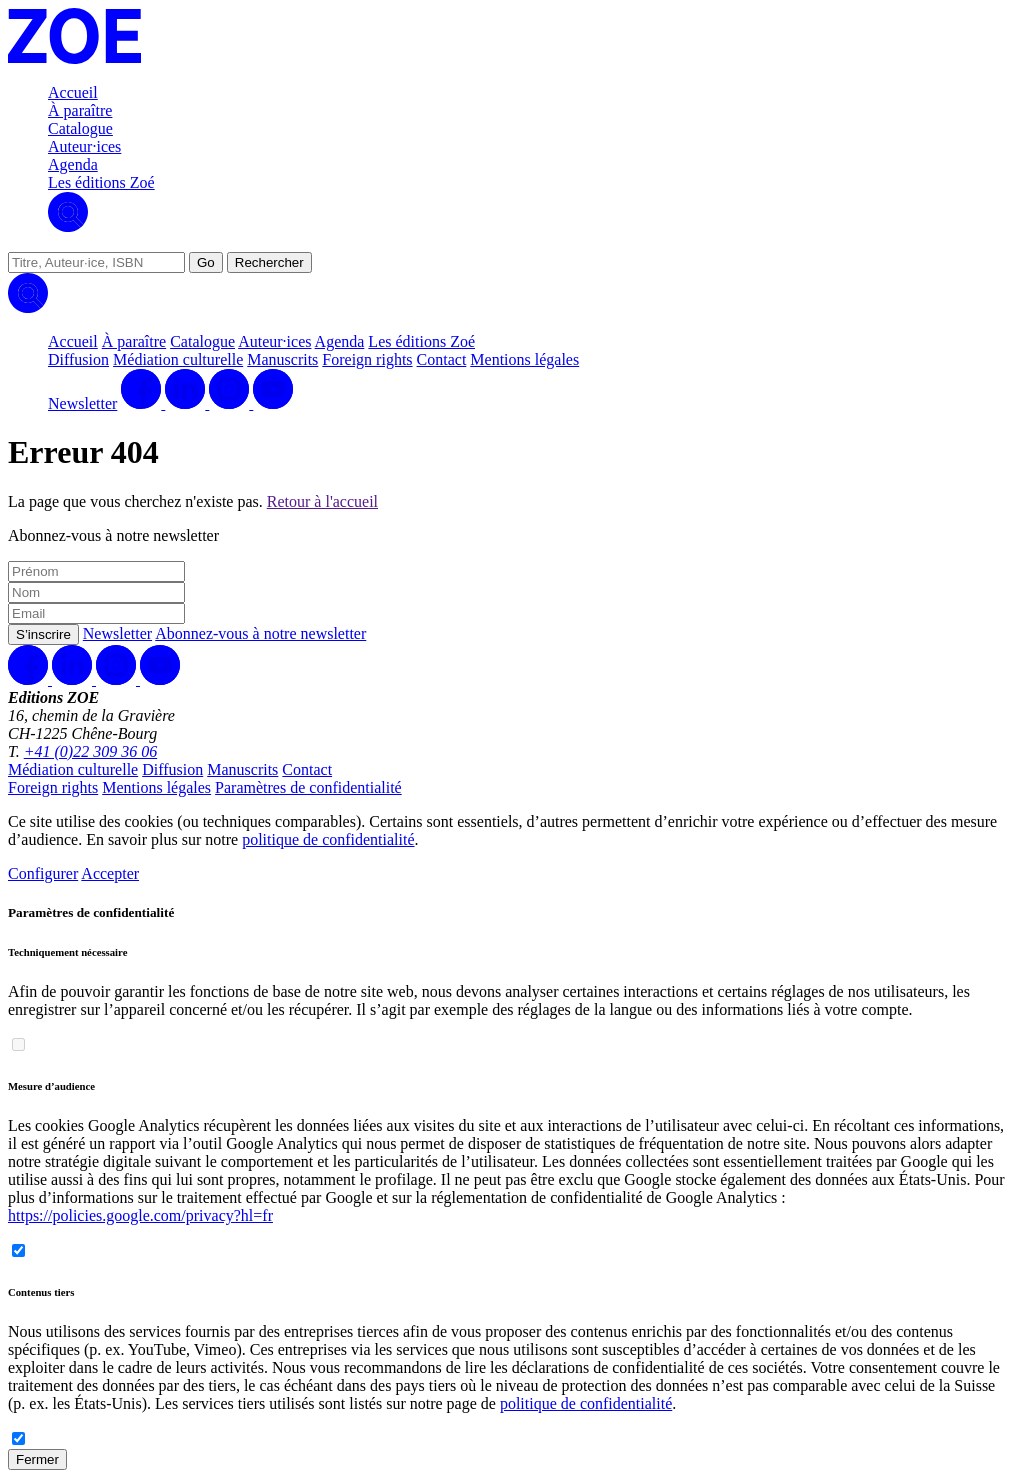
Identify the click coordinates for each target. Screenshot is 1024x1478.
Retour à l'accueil (322, 501)
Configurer (43, 873)
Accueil (73, 92)
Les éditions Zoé (101, 182)
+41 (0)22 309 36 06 (90, 751)
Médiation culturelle (178, 359)
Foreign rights (367, 359)
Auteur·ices (84, 146)
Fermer (37, 1459)
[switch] (18, 1044)
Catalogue (80, 128)
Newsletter (82, 403)
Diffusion (78, 359)
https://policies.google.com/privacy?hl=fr (140, 1215)
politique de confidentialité (328, 839)
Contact (442, 359)
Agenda (73, 164)
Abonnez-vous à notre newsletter (260, 633)
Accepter (110, 873)
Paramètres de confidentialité (308, 787)
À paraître (80, 110)
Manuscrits (282, 359)
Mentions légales (524, 359)
